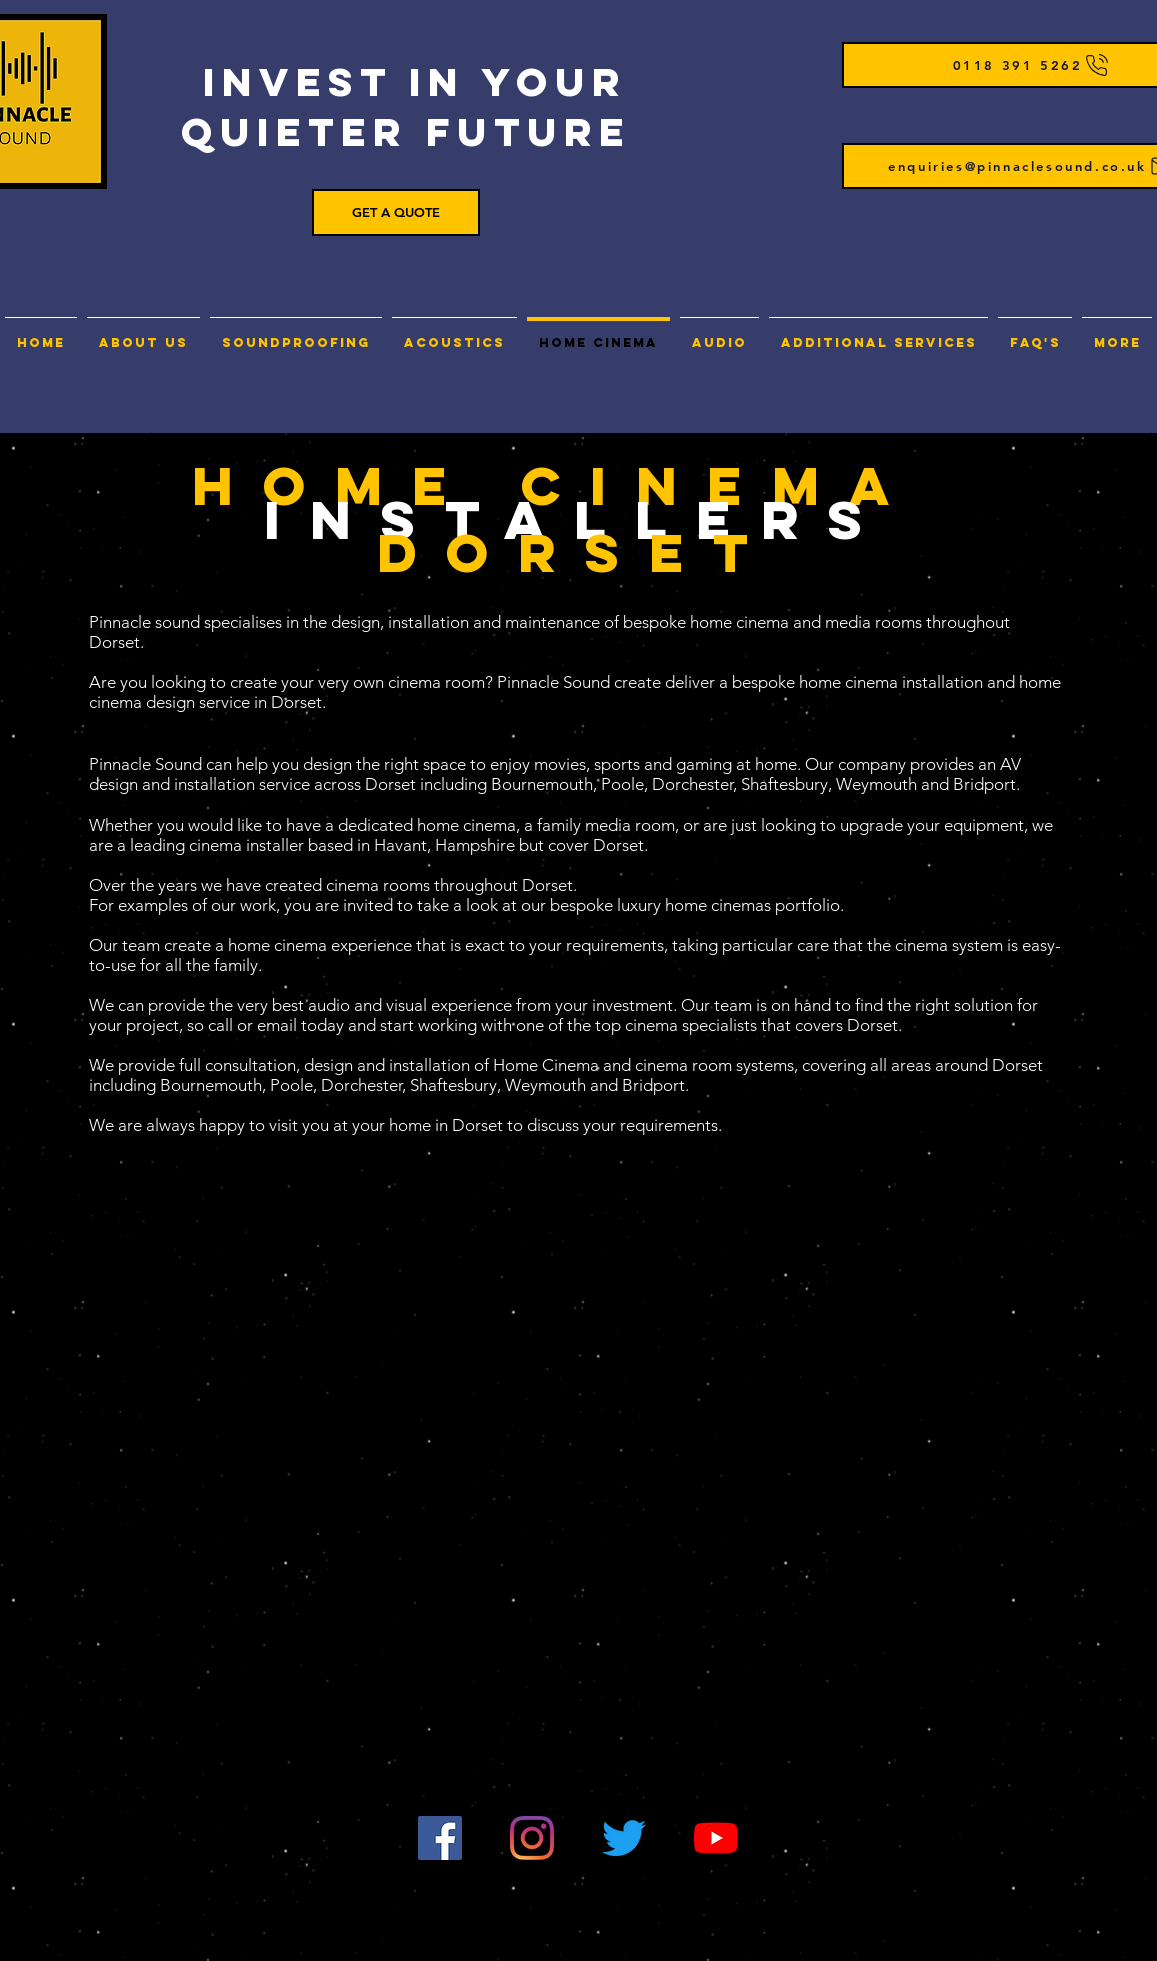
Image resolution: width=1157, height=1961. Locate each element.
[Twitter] (624, 1838)
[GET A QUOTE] (396, 212)
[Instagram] (532, 1838)
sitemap (998, 1914)
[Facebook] (440, 1838)
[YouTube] (716, 1838)
